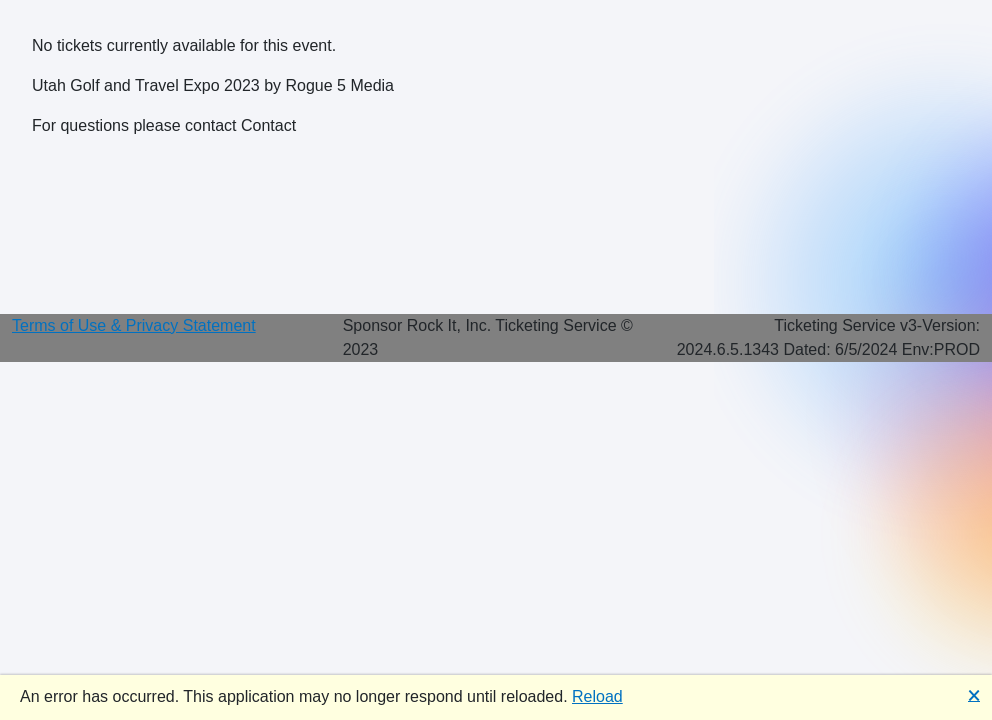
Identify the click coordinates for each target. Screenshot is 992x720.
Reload (597, 696)
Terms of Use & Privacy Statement (134, 325)
